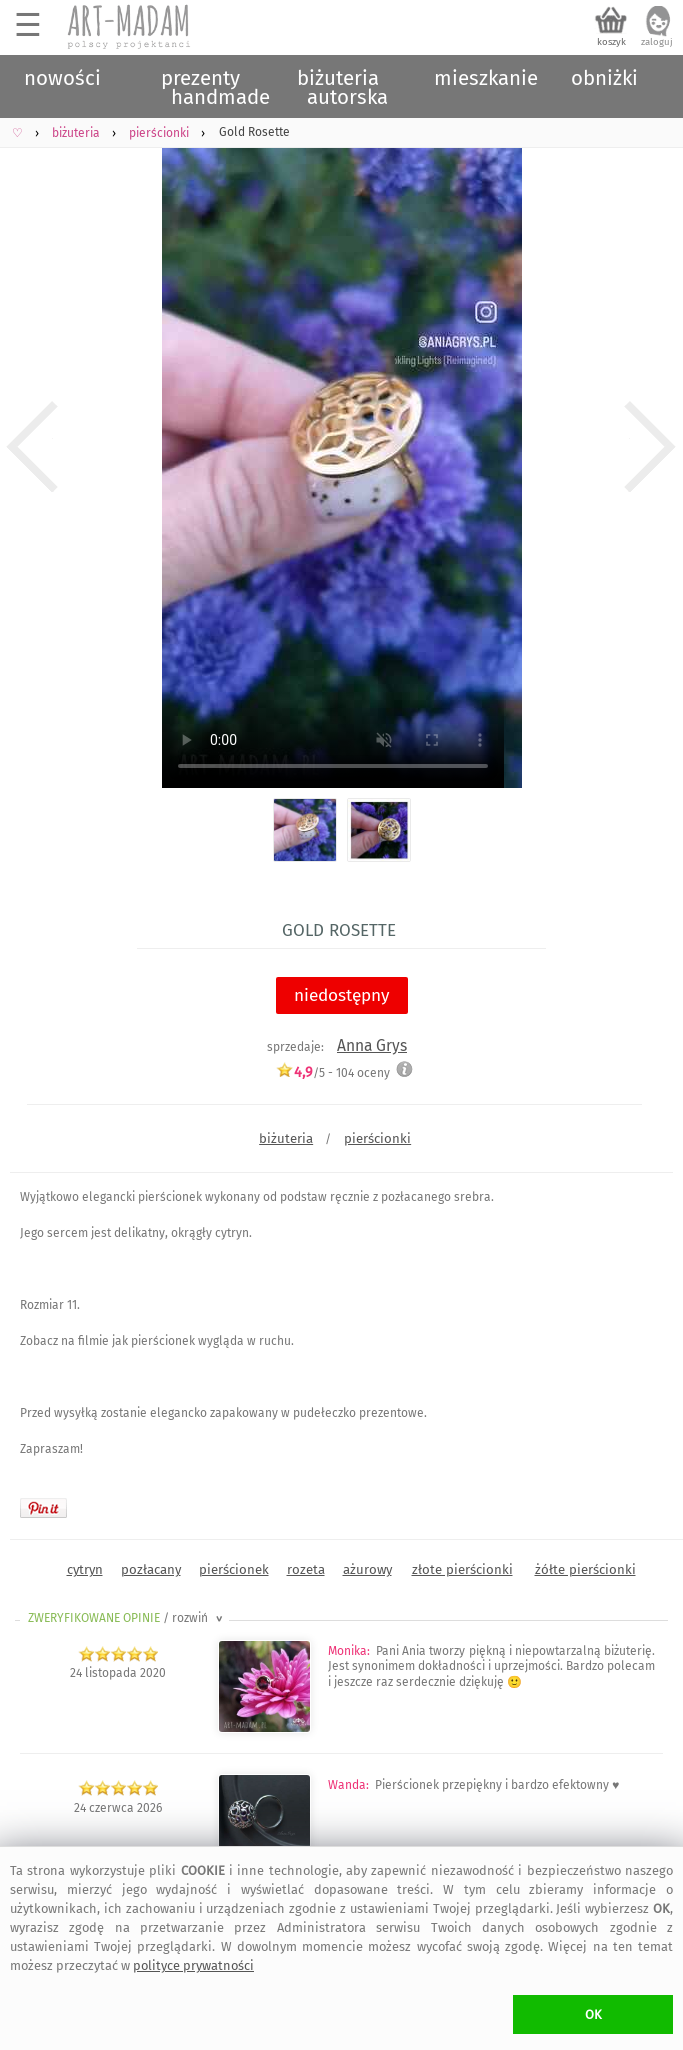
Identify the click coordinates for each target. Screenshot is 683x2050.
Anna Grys (372, 1045)
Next (650, 447)
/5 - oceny (333, 1072)
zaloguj (657, 42)
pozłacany (151, 1569)
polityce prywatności (193, 1965)
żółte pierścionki (585, 1569)
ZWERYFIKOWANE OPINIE (127, 1618)
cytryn (85, 1569)
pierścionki (377, 1138)
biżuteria (286, 1138)
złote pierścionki (462, 1569)
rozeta (306, 1569)
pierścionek (234, 1569)
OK (593, 2014)
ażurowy (367, 1569)
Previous (32, 447)
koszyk (611, 42)
